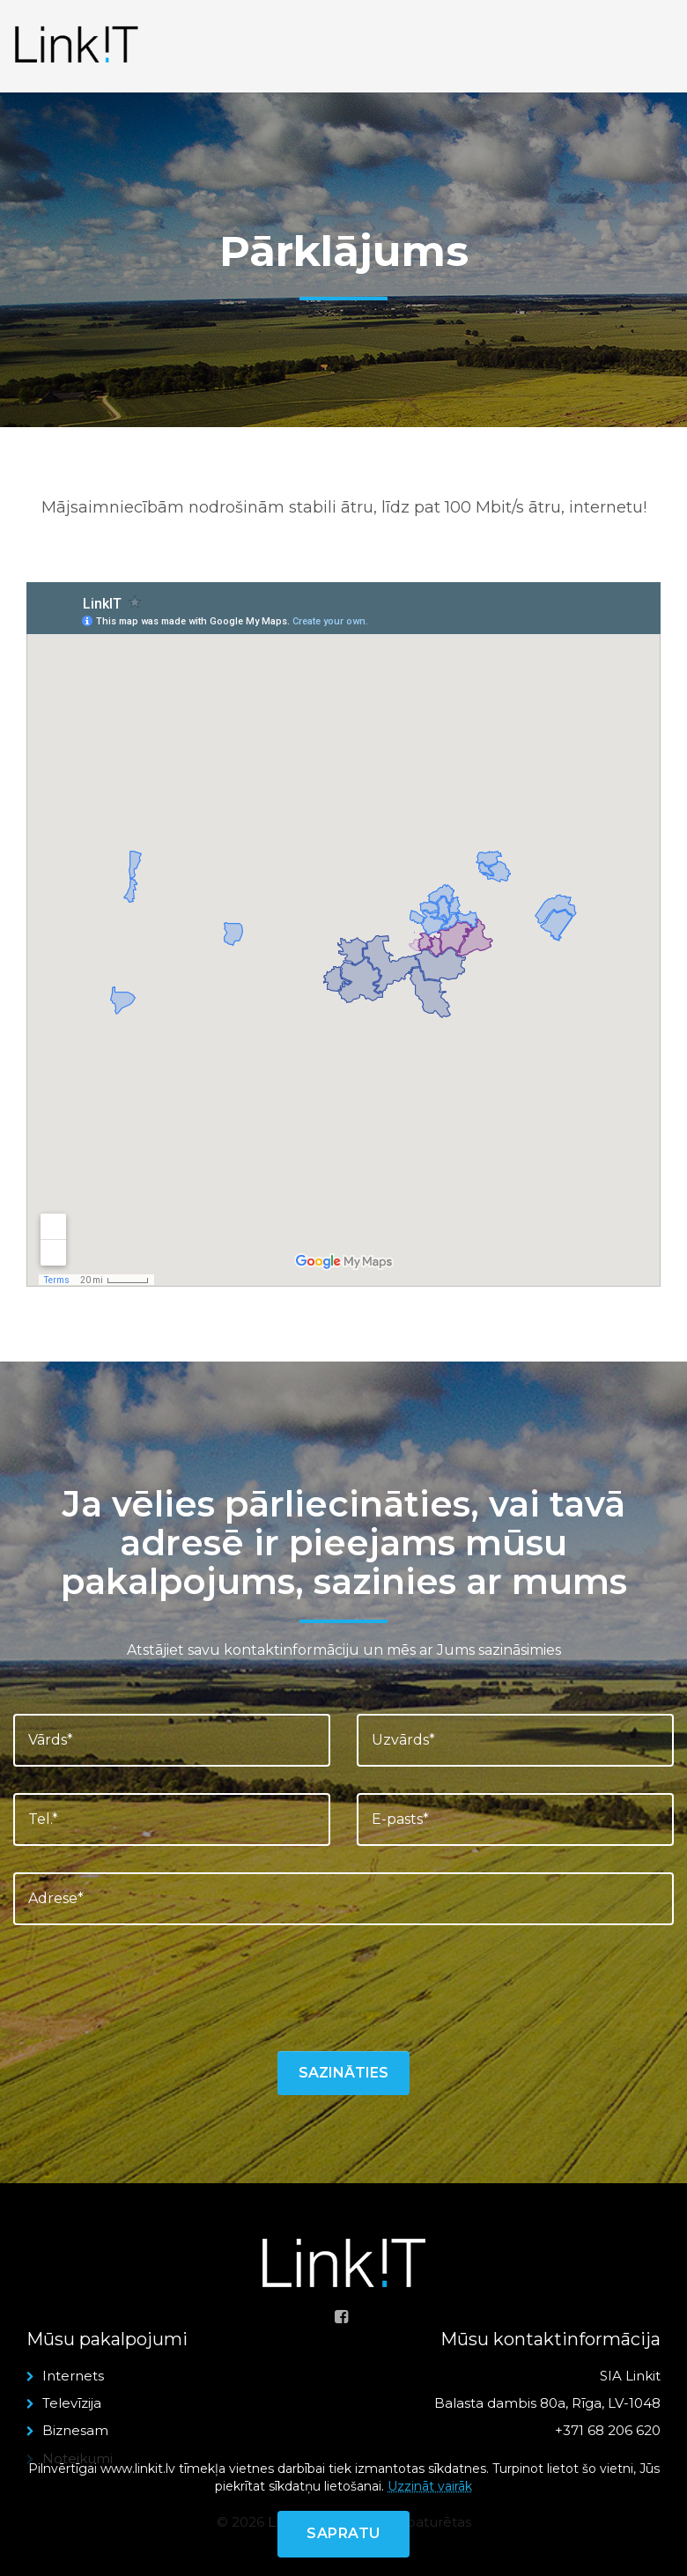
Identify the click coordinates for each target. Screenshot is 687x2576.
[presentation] (147, 1986)
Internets (73, 2375)
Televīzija (71, 2403)
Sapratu (343, 2533)
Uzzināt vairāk (430, 2486)
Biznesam (75, 2430)
